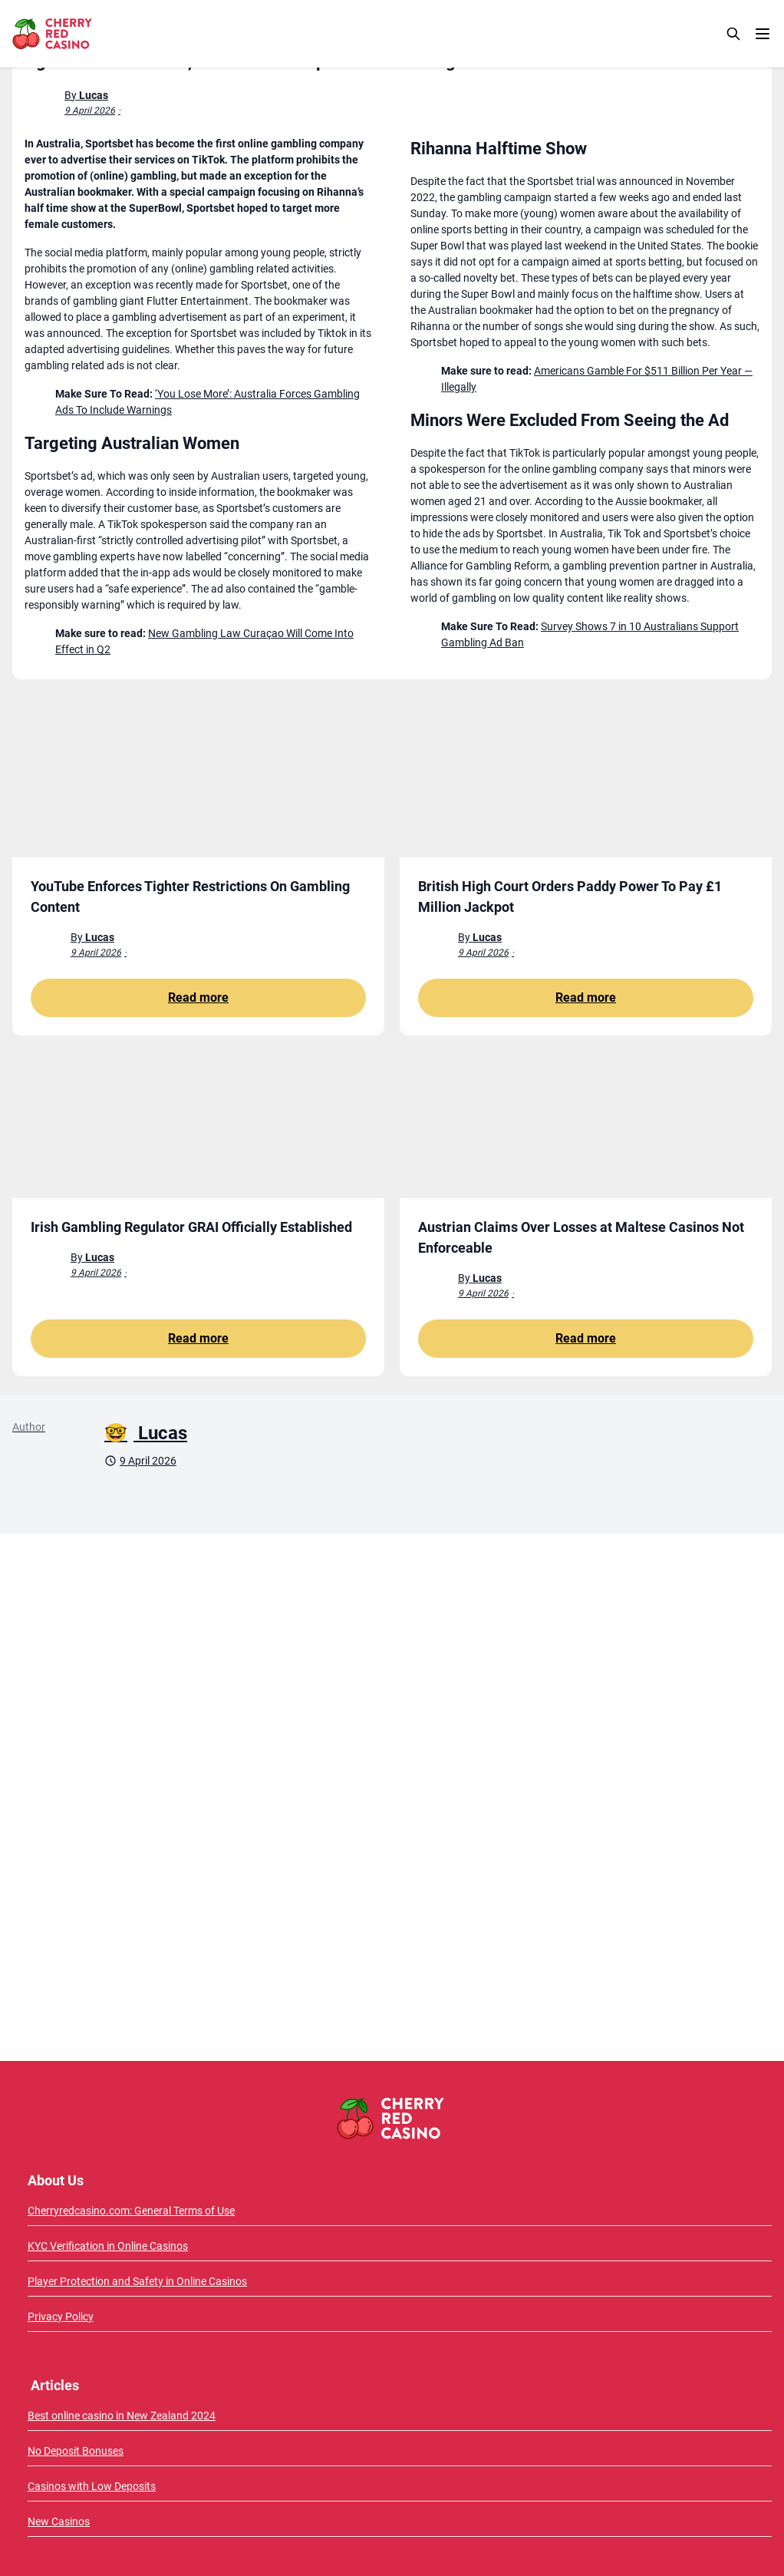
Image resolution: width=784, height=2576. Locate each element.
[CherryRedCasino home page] (86, 33)
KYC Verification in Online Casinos (108, 2246)
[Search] (733, 33)
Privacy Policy (61, 2316)
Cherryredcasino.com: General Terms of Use (131, 2210)
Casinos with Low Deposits (92, 2486)
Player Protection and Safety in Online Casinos (137, 2281)
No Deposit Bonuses (76, 2451)
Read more (198, 997)
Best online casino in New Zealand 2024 (122, 2415)
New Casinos (59, 2521)
